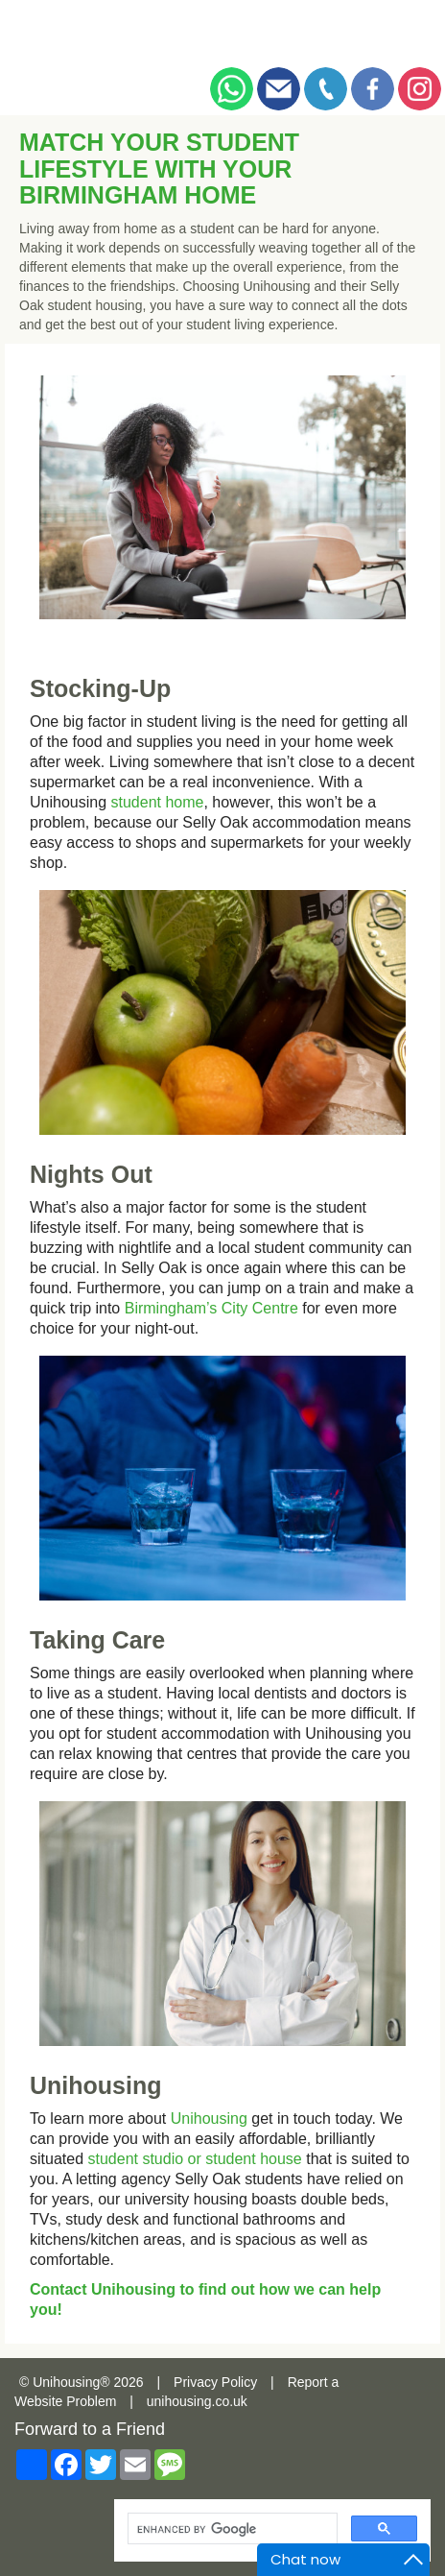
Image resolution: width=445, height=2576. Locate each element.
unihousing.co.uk (197, 2401)
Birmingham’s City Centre (211, 1308)
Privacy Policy (215, 2382)
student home (157, 802)
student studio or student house (194, 2159)
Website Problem (65, 2401)
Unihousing (209, 2118)
